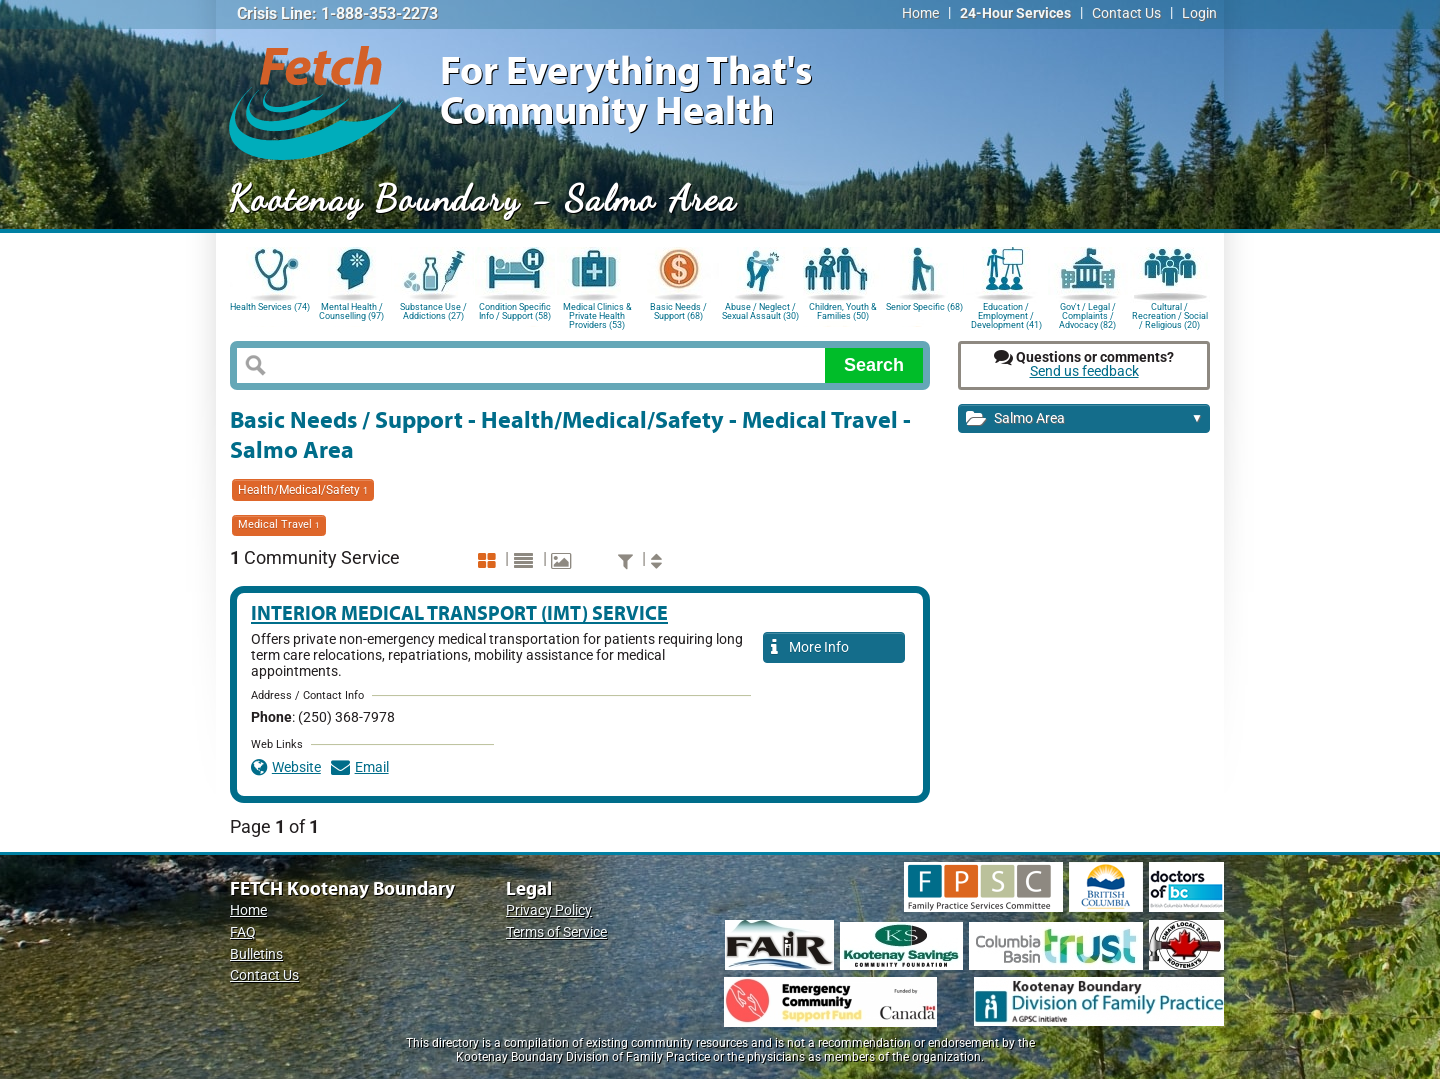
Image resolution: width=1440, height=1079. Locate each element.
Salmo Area (1084, 419)
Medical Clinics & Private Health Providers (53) (597, 314)
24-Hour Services (1015, 13)
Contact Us (1126, 13)
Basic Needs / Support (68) (678, 311)
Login (1199, 13)
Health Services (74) (270, 307)
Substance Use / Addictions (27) (433, 311)
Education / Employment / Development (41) (1006, 314)
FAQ (243, 932)
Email (360, 767)
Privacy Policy (549, 910)
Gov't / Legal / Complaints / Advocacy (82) (1087, 314)
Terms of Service (556, 932)
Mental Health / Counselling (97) (351, 311)
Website (286, 767)
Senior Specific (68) (924, 307)
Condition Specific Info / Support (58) (515, 311)
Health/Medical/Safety (303, 490)
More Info (810, 648)
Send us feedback (1084, 371)
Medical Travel (279, 524)
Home (920, 13)
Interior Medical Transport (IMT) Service (459, 612)
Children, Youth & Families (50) (843, 311)
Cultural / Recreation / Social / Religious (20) (1170, 314)
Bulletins (256, 954)
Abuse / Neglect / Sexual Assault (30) (760, 311)
